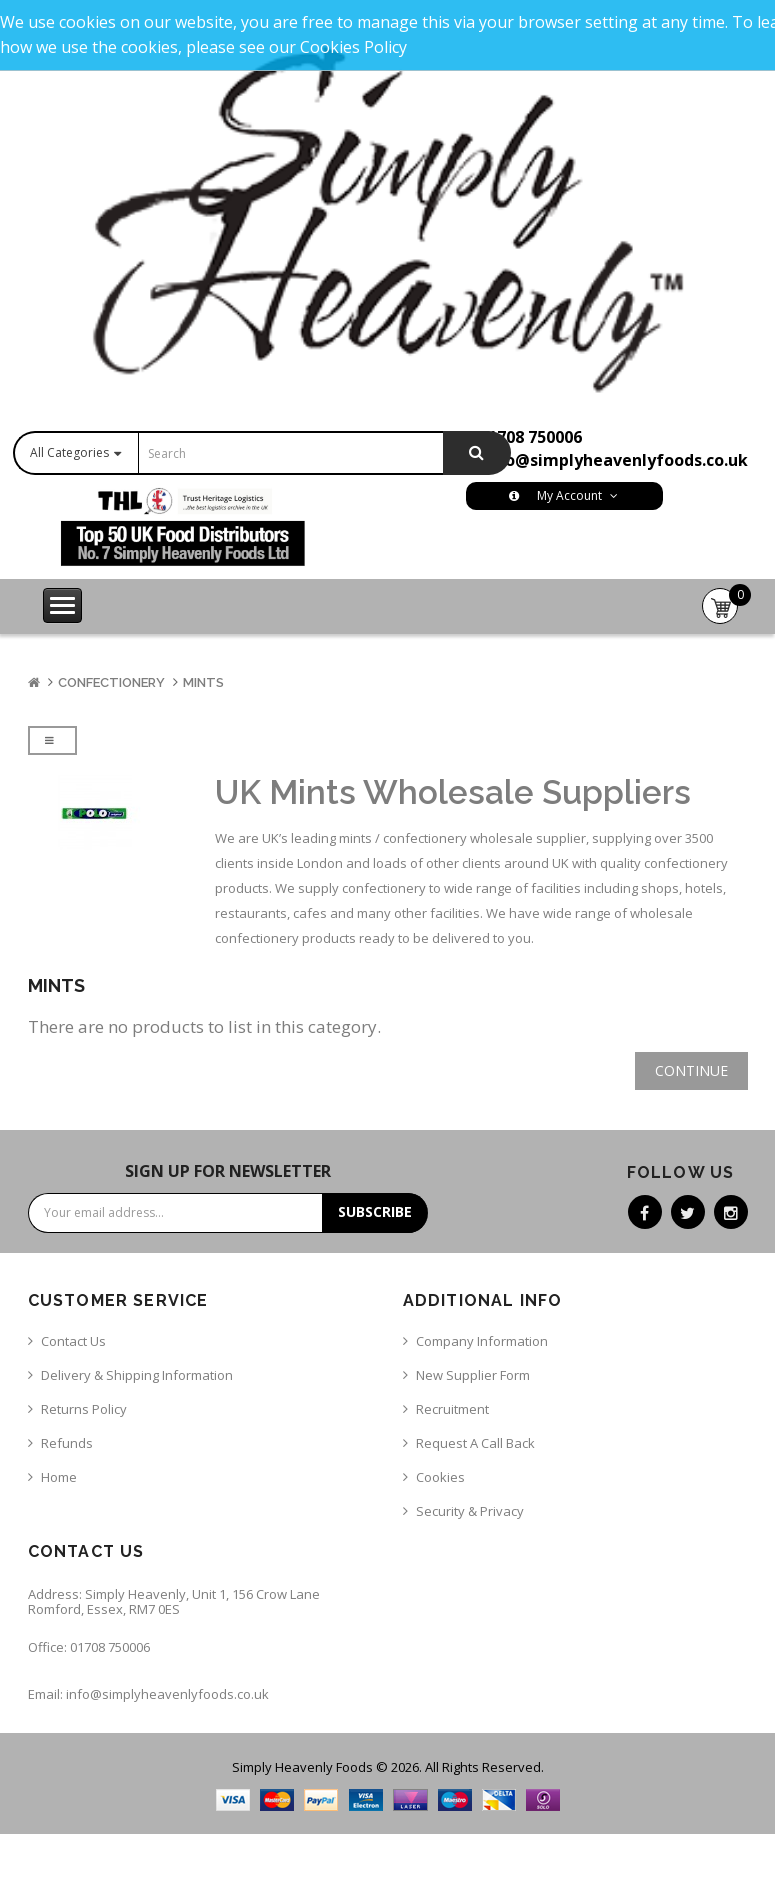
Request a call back (475, 1443)
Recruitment (452, 1409)
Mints (203, 682)
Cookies (440, 1477)
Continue (691, 1070)
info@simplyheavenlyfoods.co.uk (615, 460)
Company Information (482, 1341)
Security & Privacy (470, 1511)
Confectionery (111, 682)
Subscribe (375, 1211)
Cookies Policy (353, 47)
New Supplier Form (473, 1375)
